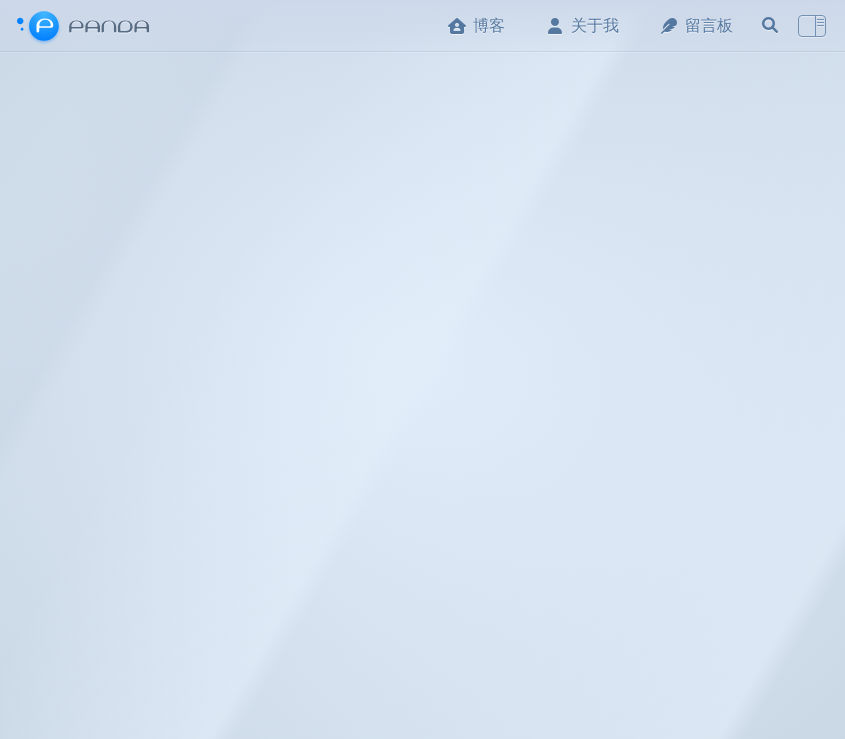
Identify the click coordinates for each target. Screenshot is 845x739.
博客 (476, 25)
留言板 (696, 25)
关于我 (582, 25)
